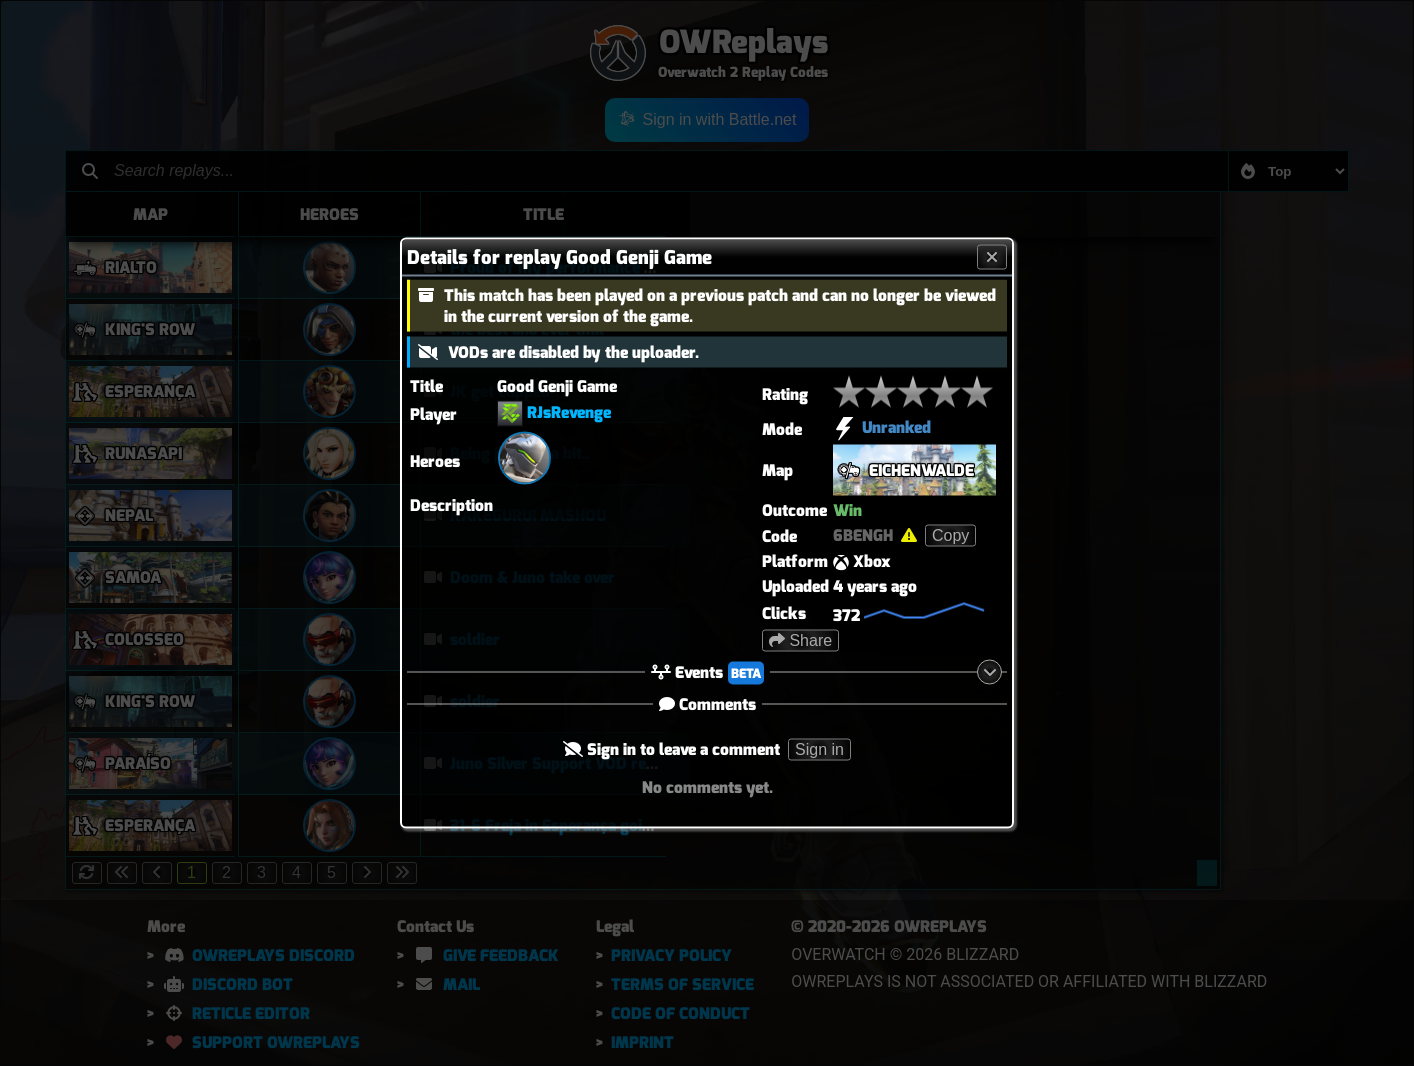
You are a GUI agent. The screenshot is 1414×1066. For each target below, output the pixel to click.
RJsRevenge (569, 412)
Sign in (819, 749)
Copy (950, 535)
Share (800, 640)
